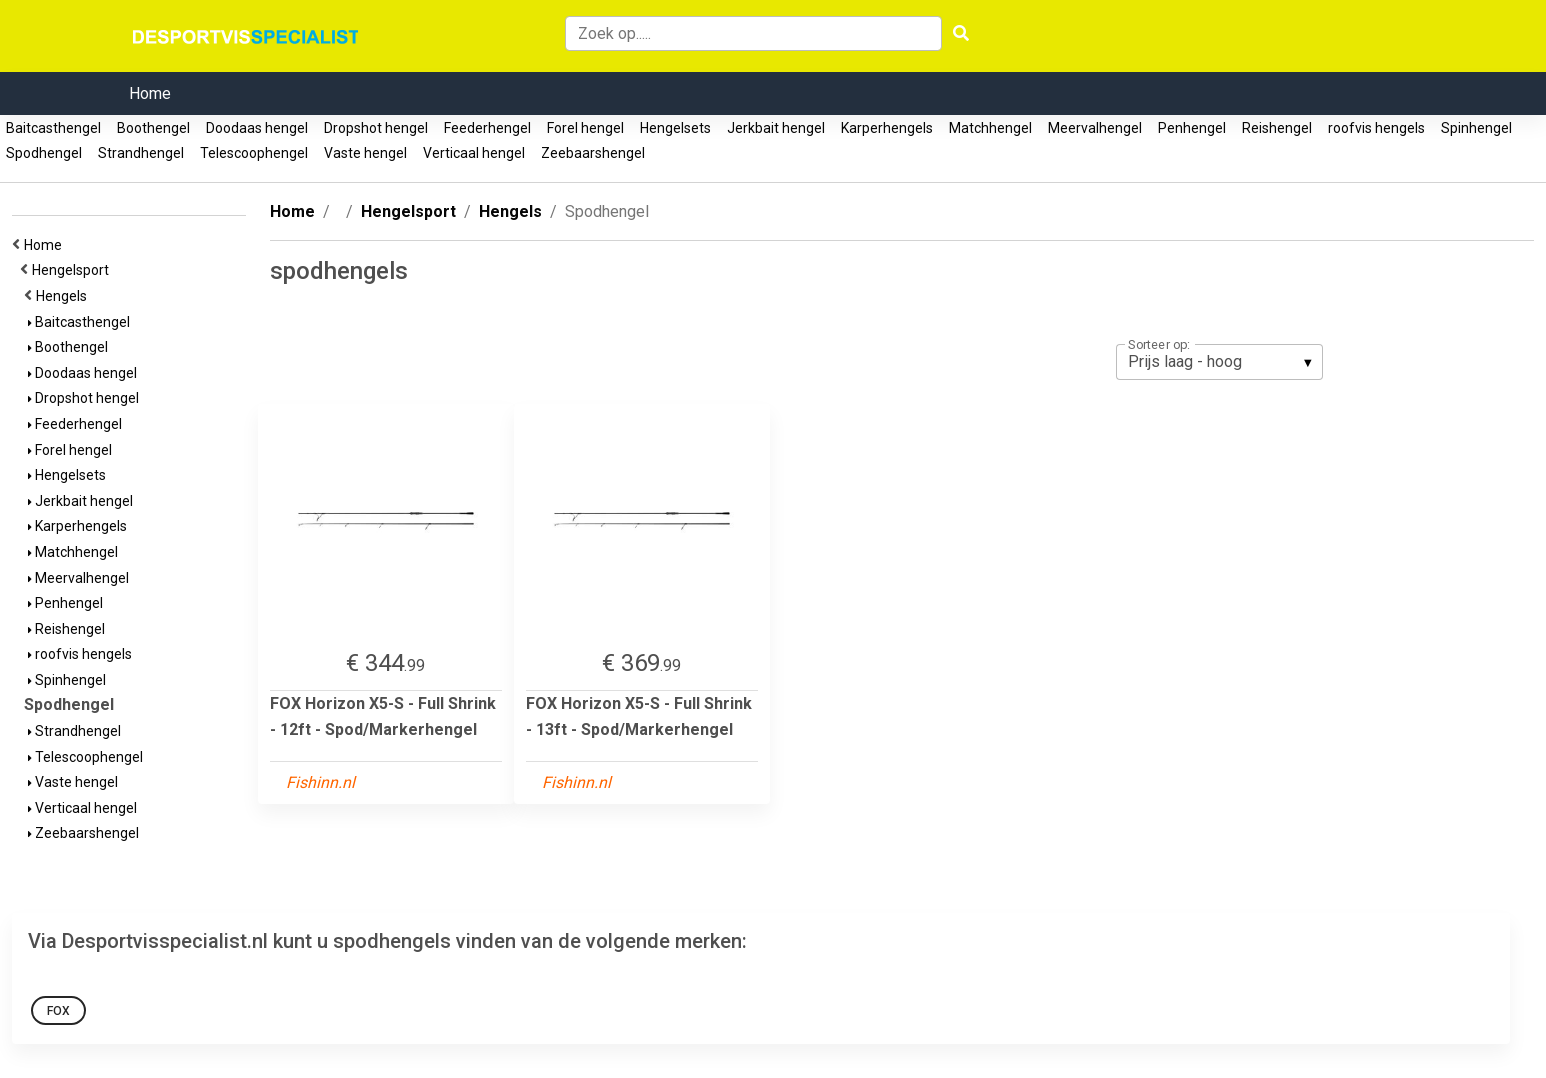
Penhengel (1192, 128)
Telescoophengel (254, 153)
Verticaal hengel (474, 153)
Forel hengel (585, 128)
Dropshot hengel (376, 128)
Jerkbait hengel (776, 128)
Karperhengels (887, 128)
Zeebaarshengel (593, 153)
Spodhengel (44, 153)
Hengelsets (675, 128)
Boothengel (153, 128)
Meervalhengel (1095, 128)
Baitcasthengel (53, 128)
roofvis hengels (1376, 128)
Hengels (64, 296)
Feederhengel (487, 128)
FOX (58, 1011)
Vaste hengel (365, 153)
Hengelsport (73, 270)
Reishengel (1277, 128)
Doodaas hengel (257, 128)
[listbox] (1219, 362)
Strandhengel (141, 153)
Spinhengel (1476, 128)
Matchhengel (990, 128)
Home (150, 93)
